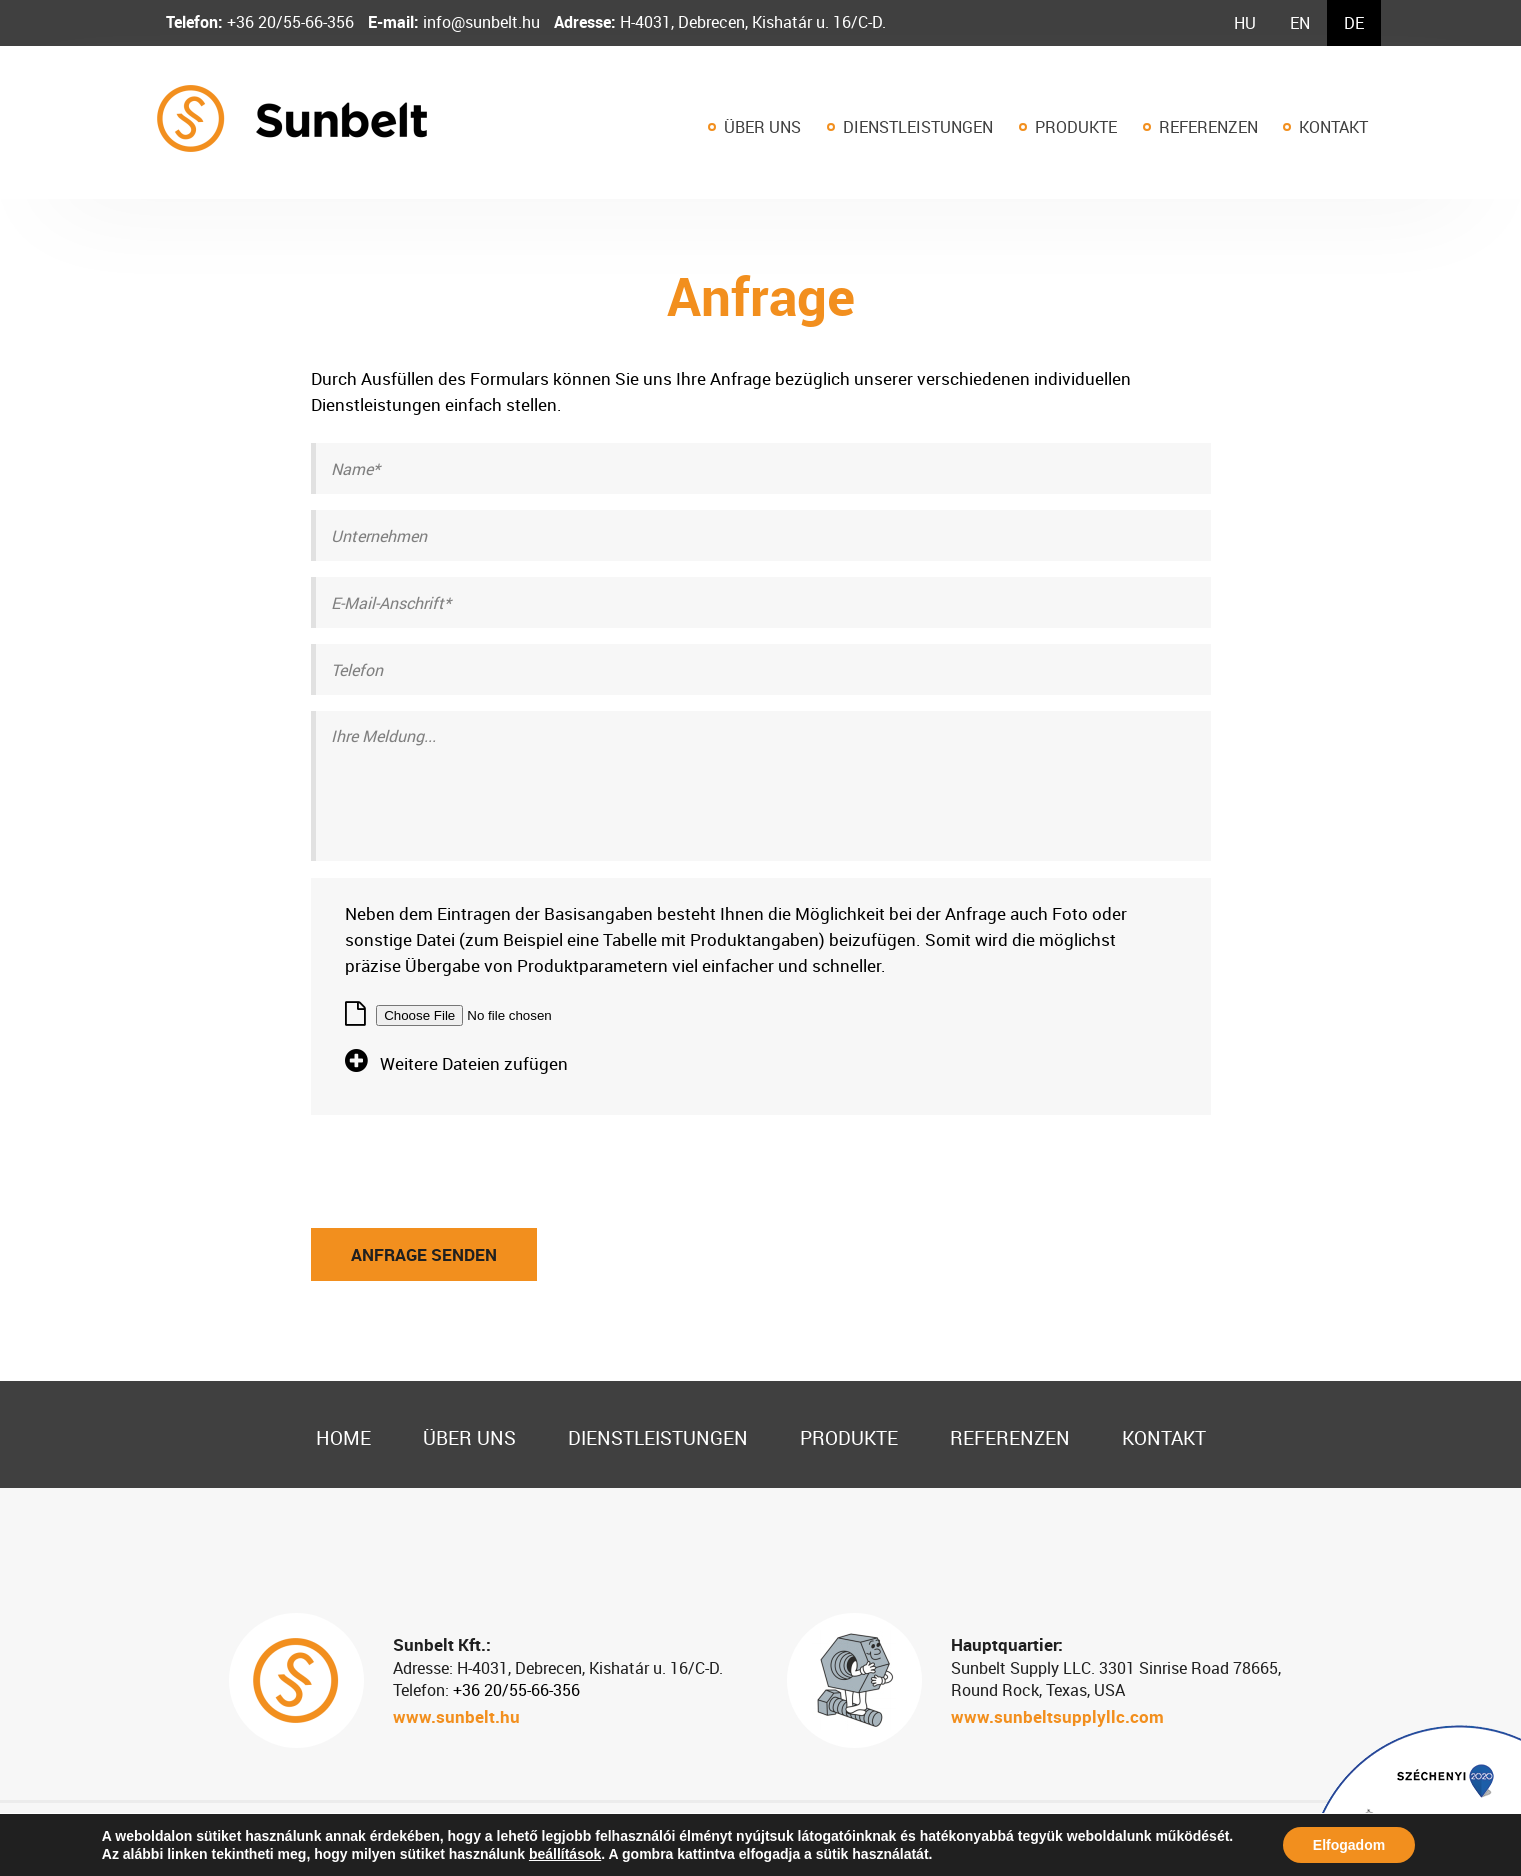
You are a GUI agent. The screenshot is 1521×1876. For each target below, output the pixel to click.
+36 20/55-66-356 (288, 22)
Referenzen (1208, 127)
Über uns (762, 127)
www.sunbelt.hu (456, 1716)
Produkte (1076, 127)
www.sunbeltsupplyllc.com (1057, 1716)
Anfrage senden (424, 1254)
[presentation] (463, 1154)
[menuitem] (1245, 23)
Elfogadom (1349, 1845)
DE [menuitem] (1354, 23)
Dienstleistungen (918, 127)
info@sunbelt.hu (479, 22)
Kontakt (1333, 127)
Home (343, 1437)
